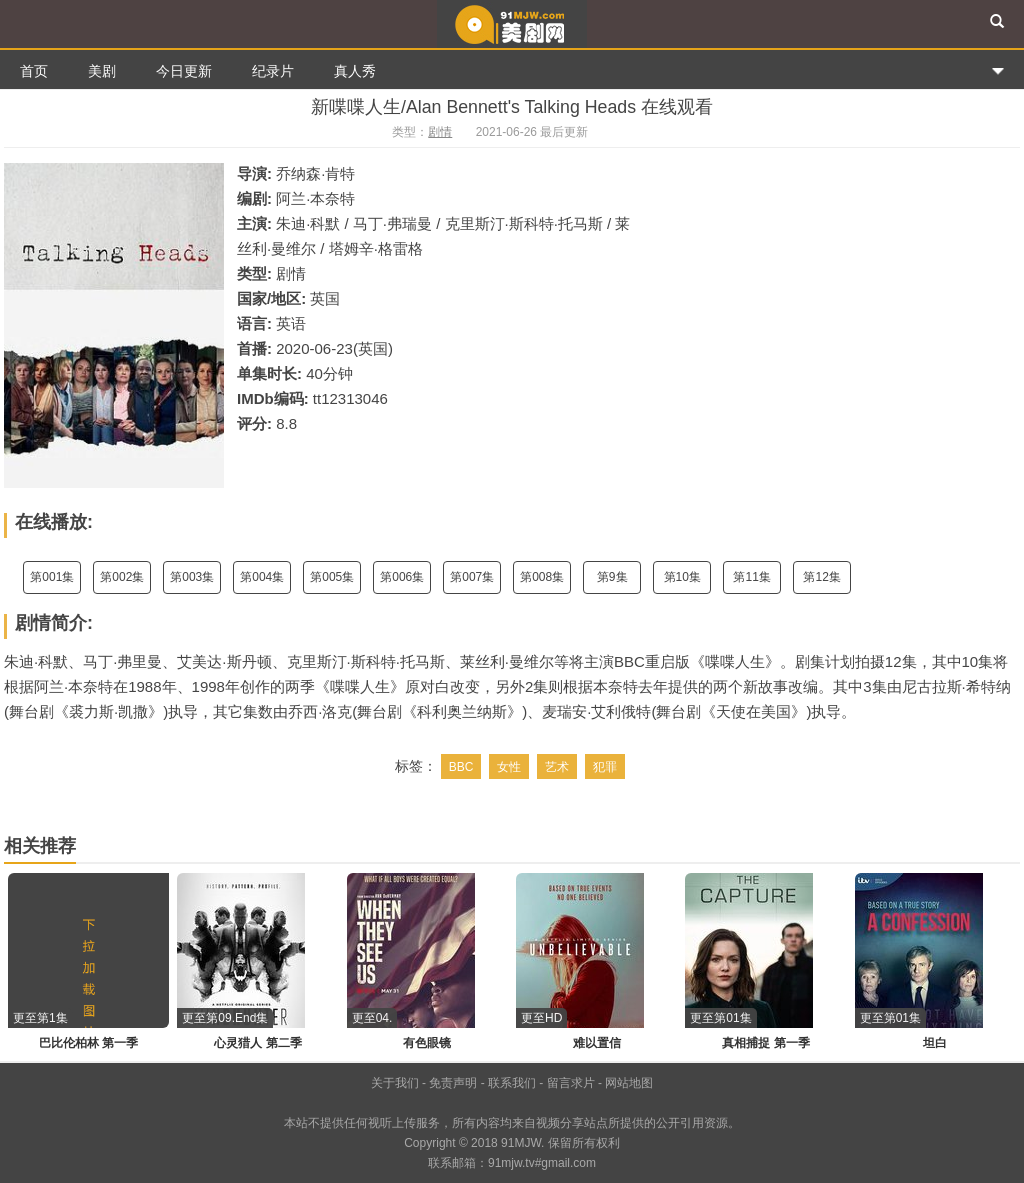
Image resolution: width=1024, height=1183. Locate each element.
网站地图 (629, 1083)
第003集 (192, 577)
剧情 (440, 132)
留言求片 (571, 1083)
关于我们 (395, 1083)
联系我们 (512, 1083)
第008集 (542, 577)
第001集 (52, 577)
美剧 (102, 71)
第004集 (262, 577)
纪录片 (273, 71)
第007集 (472, 577)
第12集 (821, 577)
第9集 (612, 577)
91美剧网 (512, 24)
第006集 (402, 577)
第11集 (751, 577)
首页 (34, 71)
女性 (509, 767)
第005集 (332, 577)
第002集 (122, 577)
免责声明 (453, 1083)
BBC (461, 767)
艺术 (557, 767)
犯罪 (605, 767)
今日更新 (184, 71)
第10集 (682, 577)
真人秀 (355, 71)
